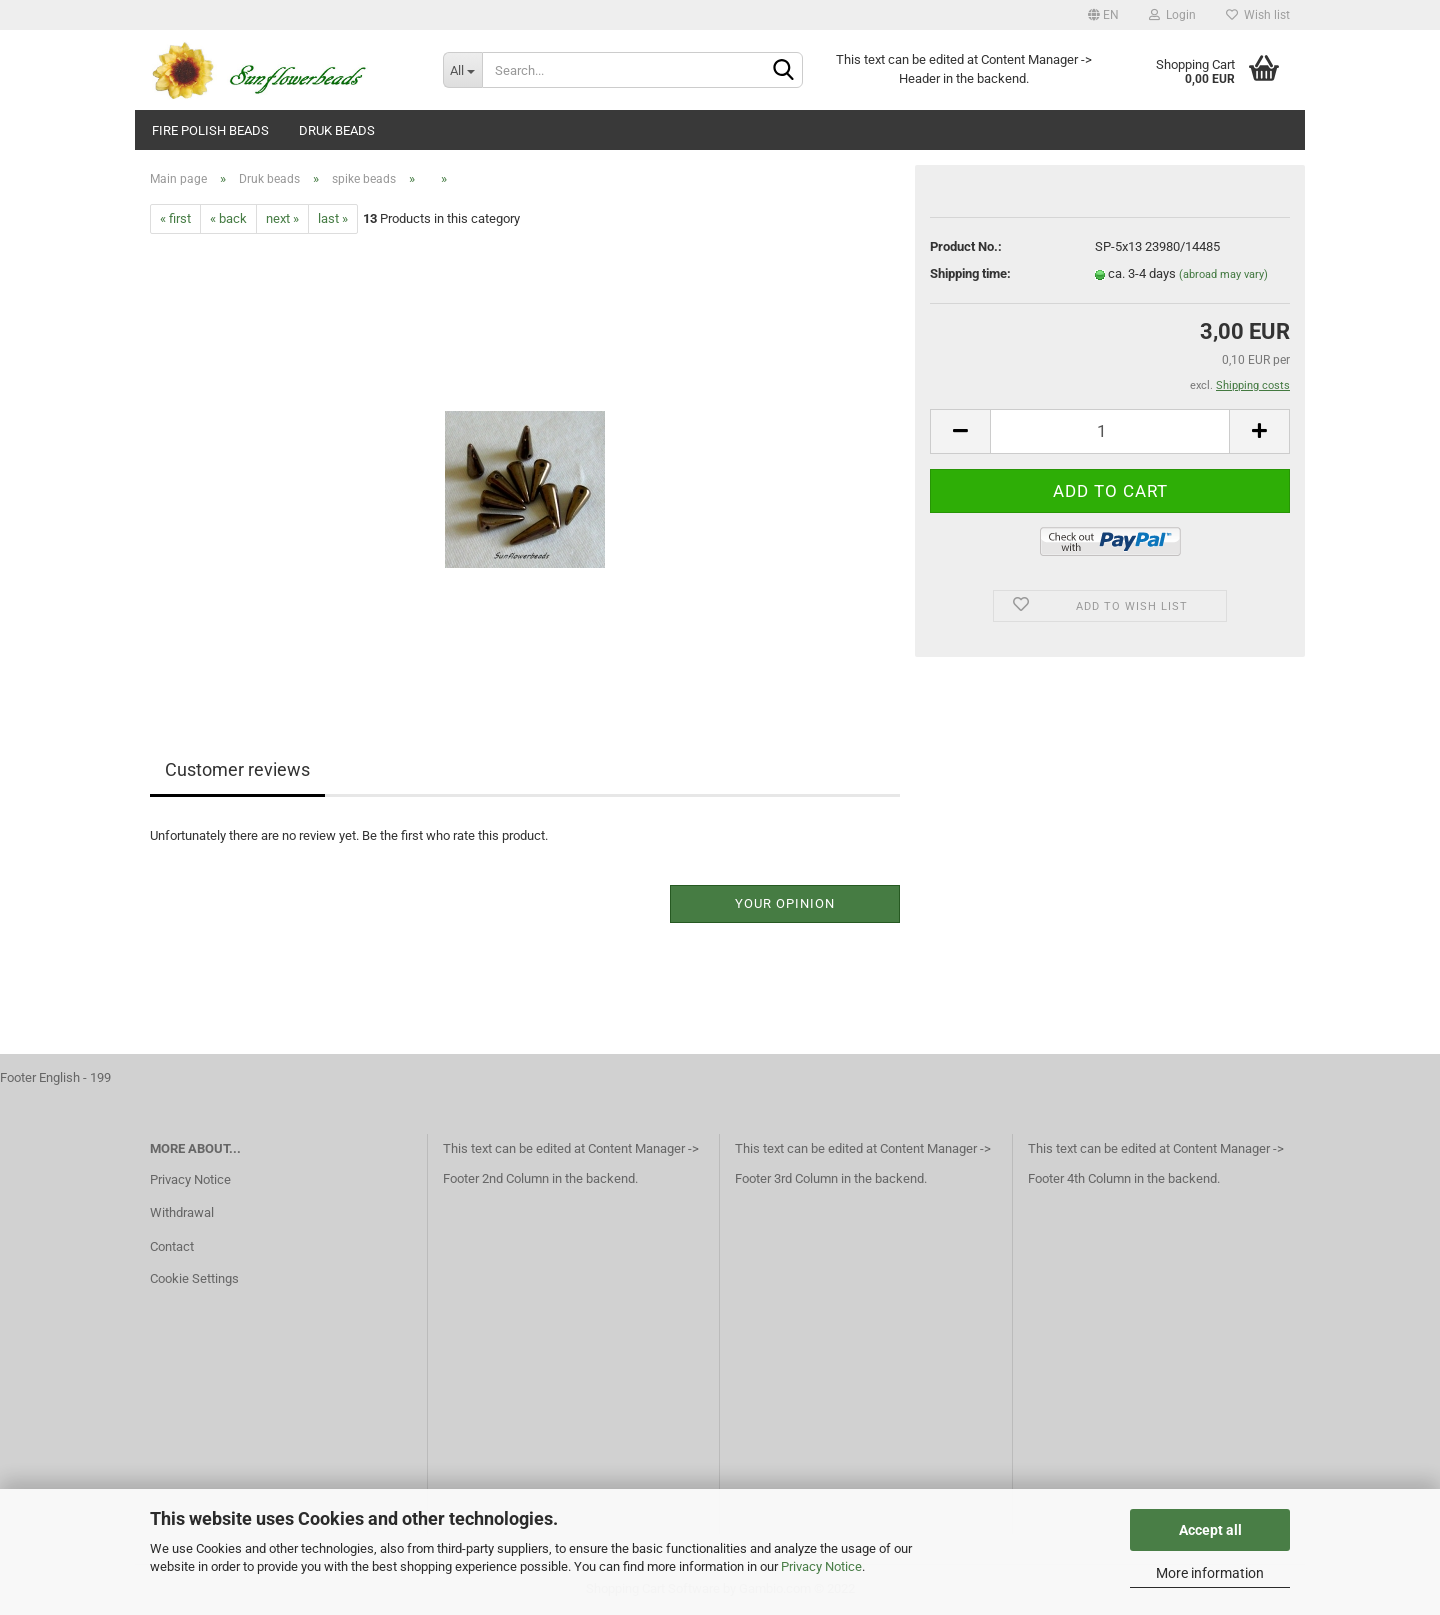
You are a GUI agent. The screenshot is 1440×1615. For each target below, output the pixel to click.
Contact (172, 1246)
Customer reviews (237, 769)
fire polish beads (210, 130)
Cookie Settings (194, 1278)
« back (228, 218)
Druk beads (337, 130)
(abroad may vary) (1223, 274)
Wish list (1258, 15)
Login (1172, 15)
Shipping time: (970, 273)
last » (333, 218)
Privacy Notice (821, 1566)
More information (1210, 1573)
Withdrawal (182, 1212)
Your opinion (785, 903)
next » (282, 218)
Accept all (1210, 1530)
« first (175, 218)
